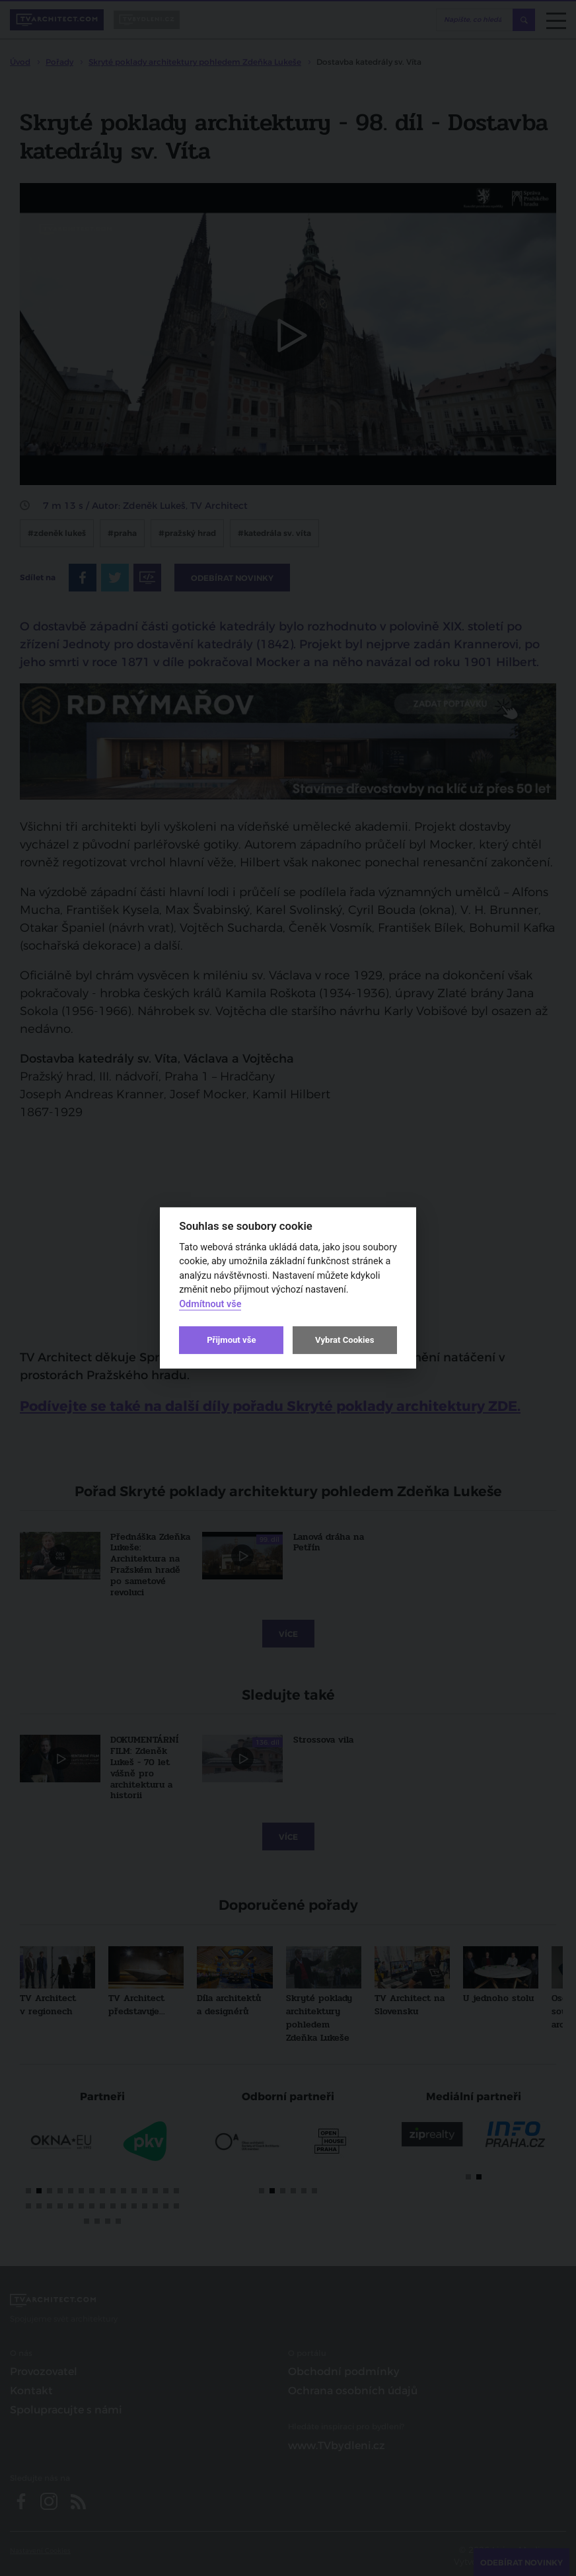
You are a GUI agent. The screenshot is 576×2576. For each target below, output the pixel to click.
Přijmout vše (231, 1340)
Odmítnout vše (210, 1304)
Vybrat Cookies (344, 1340)
